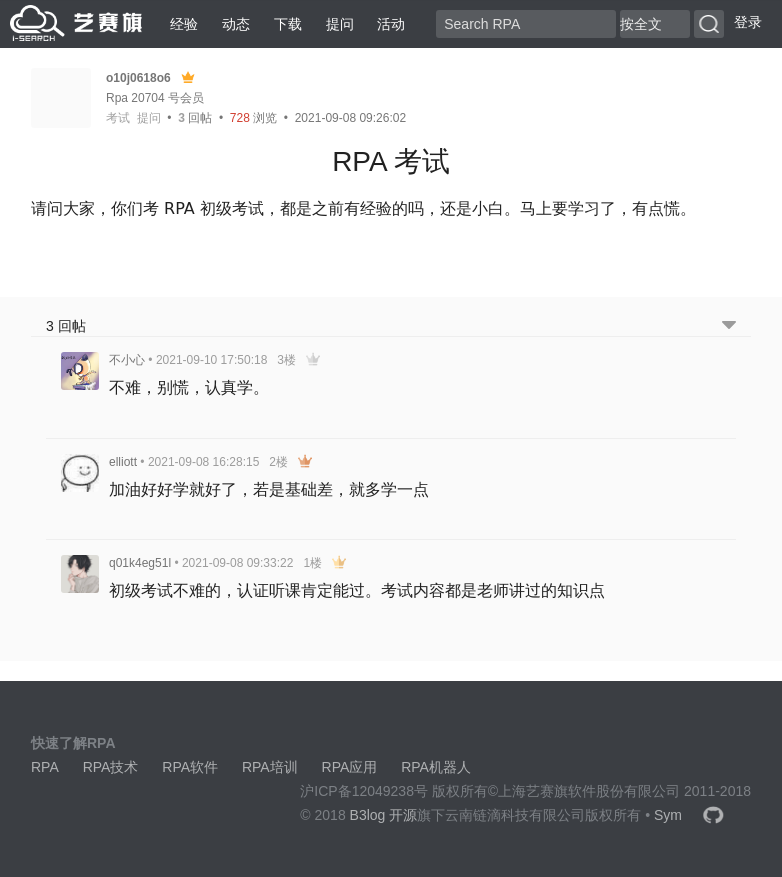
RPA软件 (190, 767)
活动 (391, 24)
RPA (45, 767)
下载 (288, 24)
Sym (668, 815)
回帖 (195, 118)
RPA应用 (350, 767)
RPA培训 (270, 767)
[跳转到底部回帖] (729, 326)
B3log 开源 (384, 815)
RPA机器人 (436, 767)
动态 (236, 24)
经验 (184, 24)
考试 (118, 118)
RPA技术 (111, 767)
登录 (748, 22)
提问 (340, 24)
